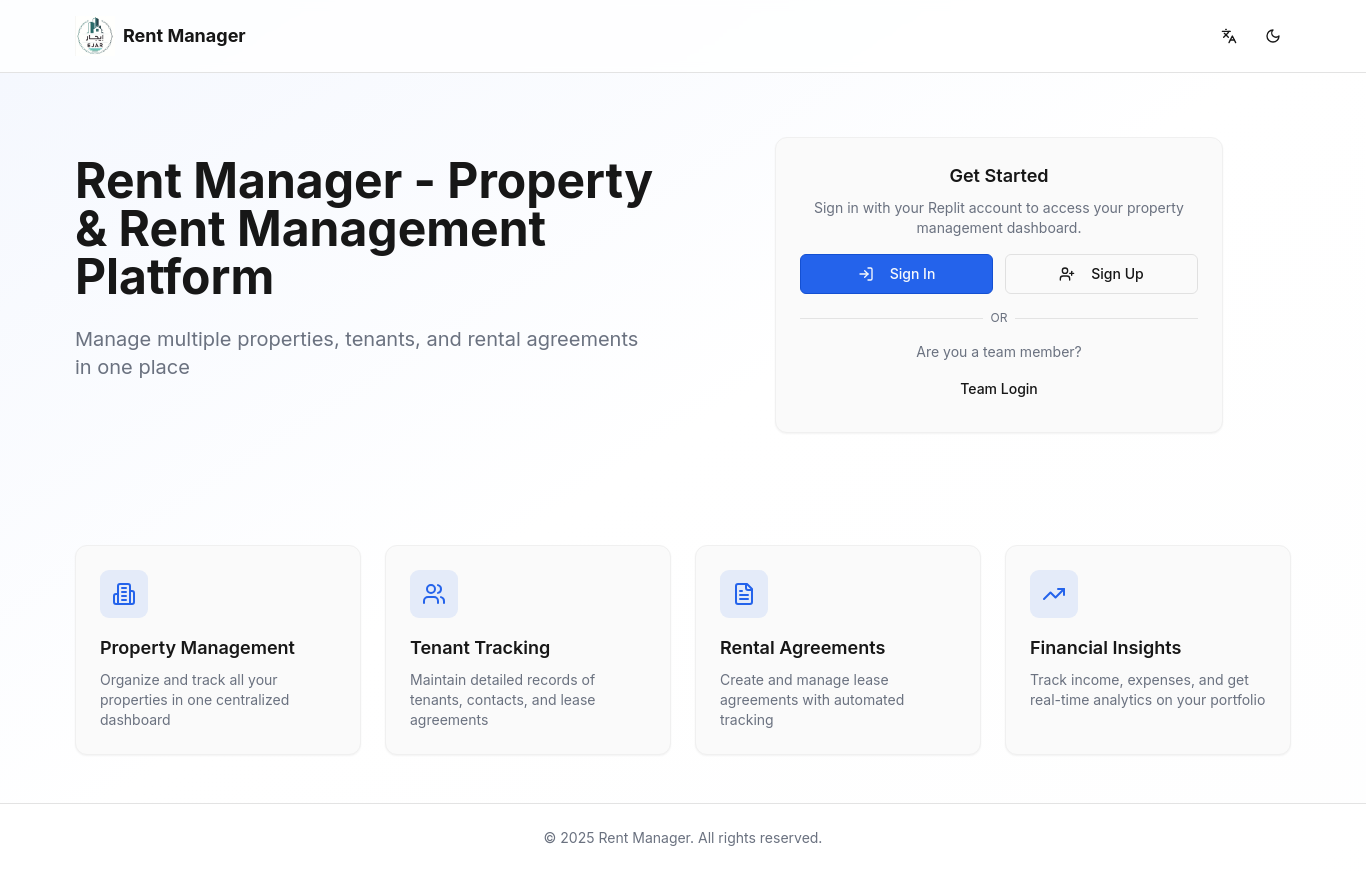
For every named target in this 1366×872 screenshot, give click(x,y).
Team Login (999, 388)
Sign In (897, 273)
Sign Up (1101, 273)
